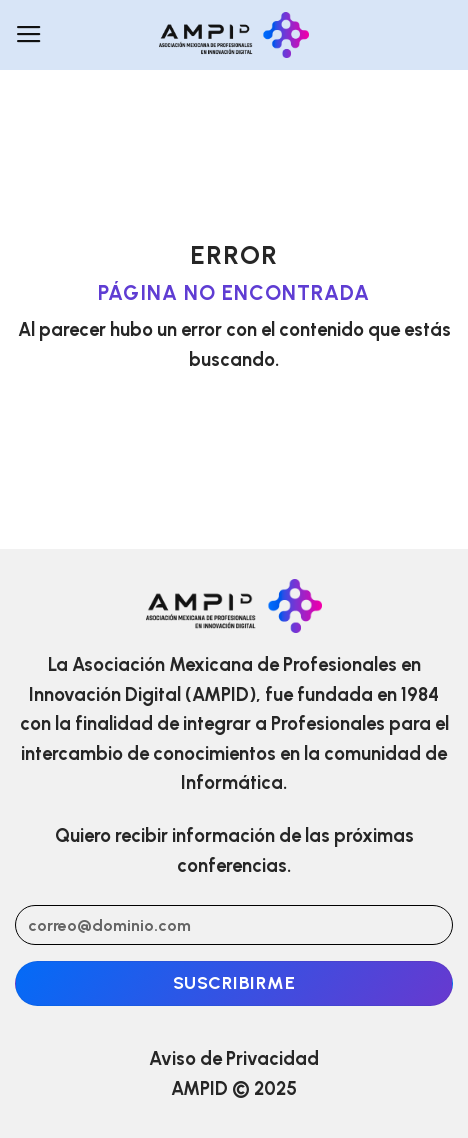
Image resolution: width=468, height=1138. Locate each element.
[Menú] (29, 35)
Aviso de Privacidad (234, 1059)
